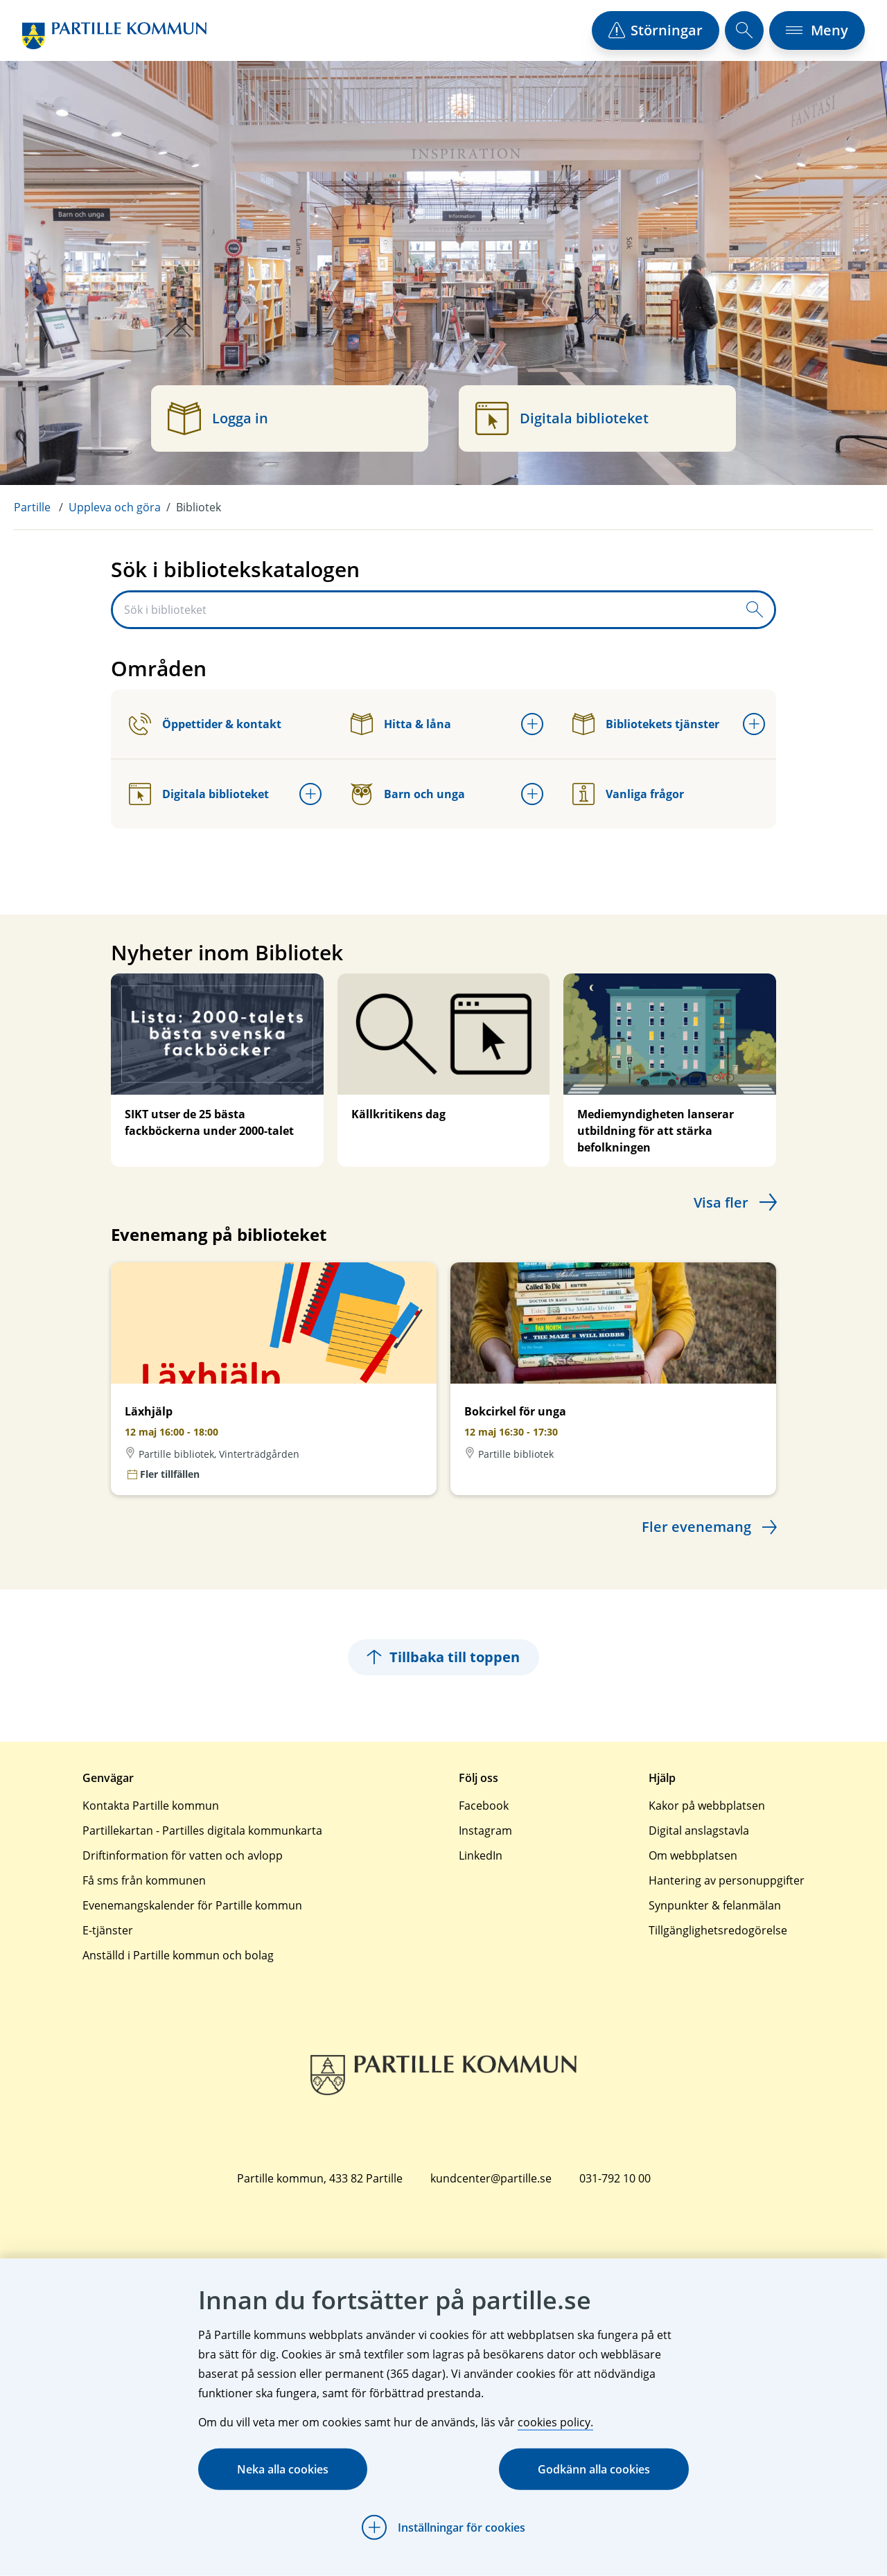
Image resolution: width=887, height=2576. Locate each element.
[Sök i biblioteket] (424, 609)
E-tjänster (107, 1930)
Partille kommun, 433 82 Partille (320, 2178)
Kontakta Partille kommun (150, 1805)
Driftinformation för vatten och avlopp (182, 1855)
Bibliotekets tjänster (645, 724)
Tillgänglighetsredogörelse (718, 1930)
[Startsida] (114, 35)
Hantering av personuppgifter (727, 1880)
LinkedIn (480, 1855)
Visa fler (721, 1202)
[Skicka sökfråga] (754, 609)
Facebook (484, 1805)
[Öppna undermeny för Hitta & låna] (532, 724)
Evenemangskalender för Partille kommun (192, 1905)
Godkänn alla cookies (594, 2469)
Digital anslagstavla (699, 1830)
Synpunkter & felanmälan (715, 1905)
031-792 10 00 (615, 2178)
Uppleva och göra (115, 507)
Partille (32, 507)
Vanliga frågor (628, 794)
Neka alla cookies (282, 2469)
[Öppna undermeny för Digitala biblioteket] (310, 794)
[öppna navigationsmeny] (817, 30)
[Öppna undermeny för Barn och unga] (532, 794)
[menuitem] (41, 507)
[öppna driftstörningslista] (655, 30)
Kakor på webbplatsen (707, 1805)
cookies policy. (555, 2422)
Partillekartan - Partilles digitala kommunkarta (202, 1830)
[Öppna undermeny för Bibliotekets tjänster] (754, 724)
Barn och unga (408, 794)
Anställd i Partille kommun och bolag (178, 1955)
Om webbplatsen (693, 1855)
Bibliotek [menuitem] (198, 507)
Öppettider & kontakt (205, 724)
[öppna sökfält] (744, 30)
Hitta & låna (401, 724)
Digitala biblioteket (199, 794)
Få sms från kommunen (144, 1880)
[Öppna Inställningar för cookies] (443, 2527)
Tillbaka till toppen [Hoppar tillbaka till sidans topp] (443, 1657)
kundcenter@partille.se (491, 2178)
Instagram (485, 1830)
